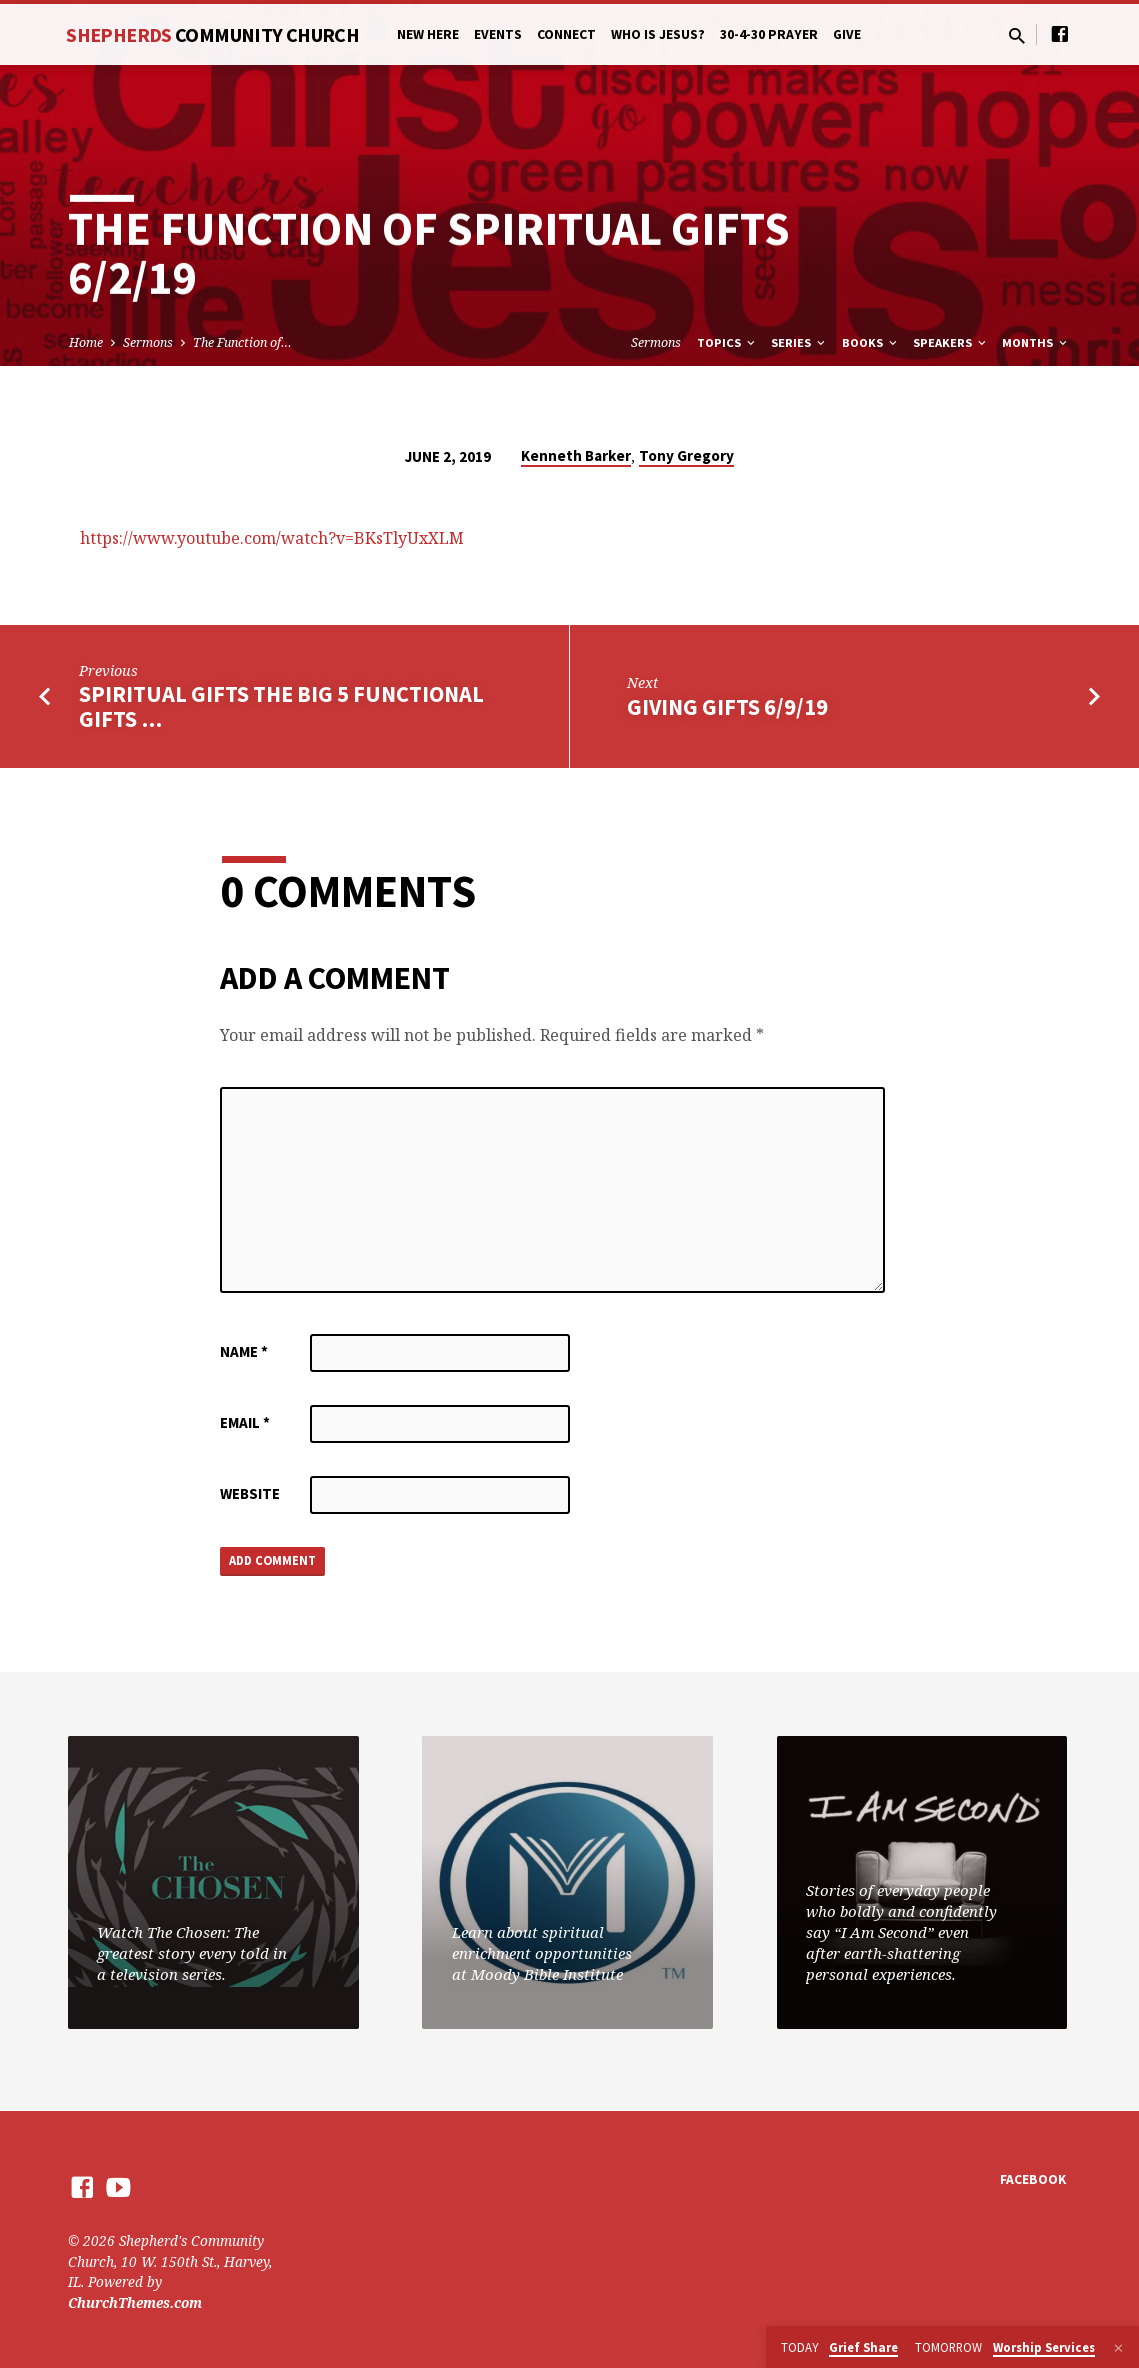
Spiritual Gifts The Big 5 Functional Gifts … (281, 706)
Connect (566, 34)
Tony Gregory (686, 455)
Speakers (951, 342)
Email (245, 1422)
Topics (727, 342)
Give (847, 34)
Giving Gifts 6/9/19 (727, 707)
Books (871, 342)
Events (498, 34)
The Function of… (242, 342)
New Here (428, 34)
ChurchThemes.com (135, 2302)
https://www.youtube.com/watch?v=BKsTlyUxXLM (272, 538)
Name (244, 1351)
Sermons (148, 342)
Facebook (1033, 2180)
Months (1036, 342)
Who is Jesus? (658, 34)
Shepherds (212, 34)
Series (799, 342)
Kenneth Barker (576, 455)
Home (86, 342)
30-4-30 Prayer (769, 34)
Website (250, 1493)
